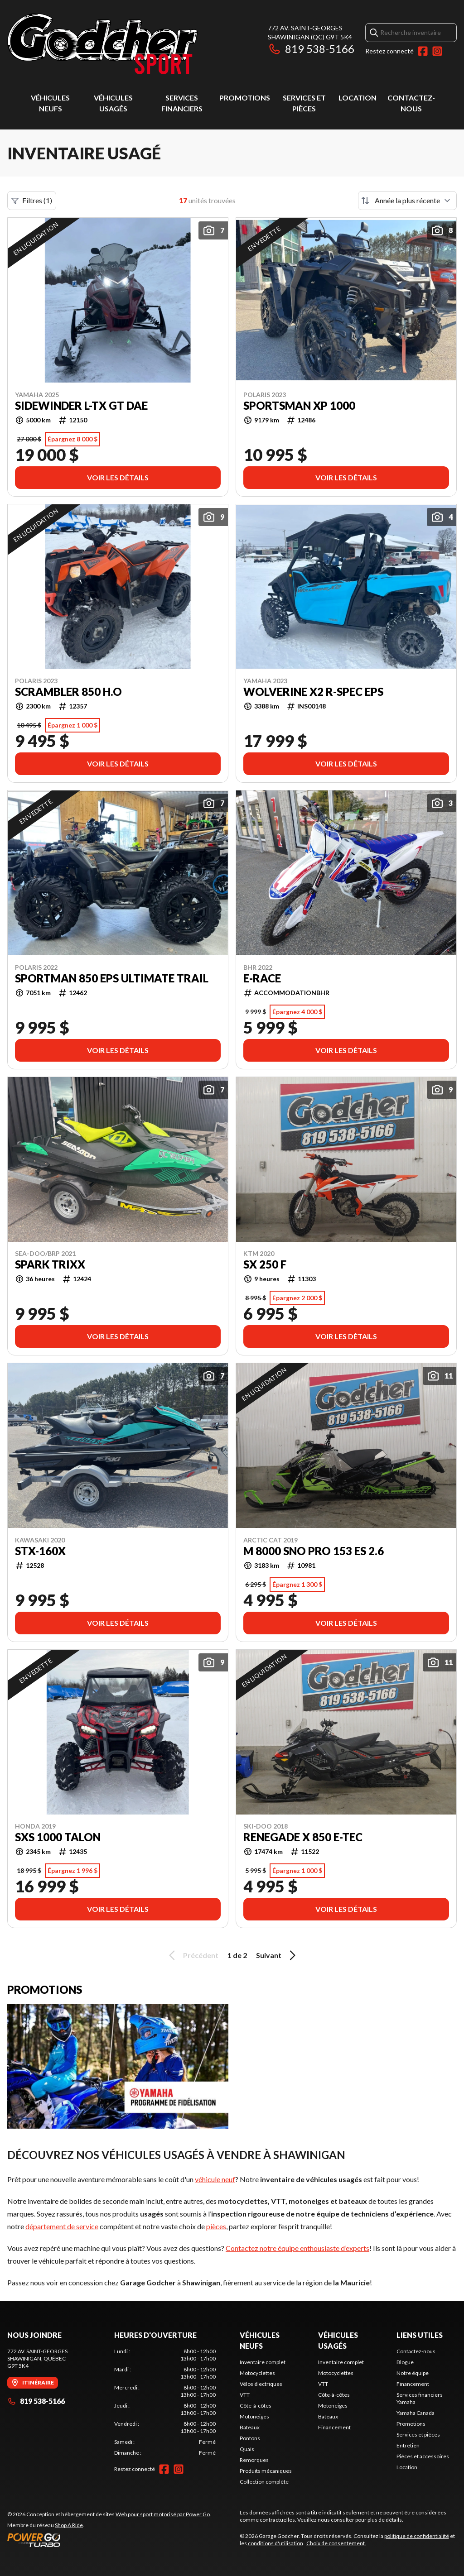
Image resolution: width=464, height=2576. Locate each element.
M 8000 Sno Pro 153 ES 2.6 (313, 1551)
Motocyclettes (257, 2373)
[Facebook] (422, 51)
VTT (245, 2394)
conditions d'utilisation (275, 2543)
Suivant (277, 1955)
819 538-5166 (311, 48)
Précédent (192, 1955)
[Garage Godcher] (120, 43)
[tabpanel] (165, 2402)
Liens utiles (419, 2335)
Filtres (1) (31, 200)
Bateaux (250, 2427)
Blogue (405, 2362)
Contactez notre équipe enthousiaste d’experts (297, 2248)
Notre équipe (412, 2373)
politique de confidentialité (416, 2536)
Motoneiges (254, 2416)
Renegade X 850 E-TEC (302, 1837)
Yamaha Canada (415, 2412)
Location (357, 97)
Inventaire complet (262, 2362)
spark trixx (50, 1264)
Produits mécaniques (266, 2470)
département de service (61, 2226)
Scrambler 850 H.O (68, 691)
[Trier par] (407, 200)
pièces (216, 2226)
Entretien (408, 2445)
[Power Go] (109, 2540)
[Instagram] (437, 51)
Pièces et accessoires (422, 2456)
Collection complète (264, 2481)
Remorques (254, 2459)
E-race (262, 978)
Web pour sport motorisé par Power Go (163, 2514)
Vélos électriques (261, 2383)
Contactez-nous (415, 2351)
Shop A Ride (69, 2525)
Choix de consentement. (336, 2543)
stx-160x (40, 1551)
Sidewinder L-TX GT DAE (81, 405)
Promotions (244, 97)
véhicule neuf (215, 2179)
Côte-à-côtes (255, 2405)
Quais (247, 2449)
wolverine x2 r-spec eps (313, 691)
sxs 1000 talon (58, 1837)
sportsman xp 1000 (299, 405)
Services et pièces (418, 2434)
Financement (334, 2427)
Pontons (250, 2438)
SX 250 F (264, 1264)
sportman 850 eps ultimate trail (111, 978)
